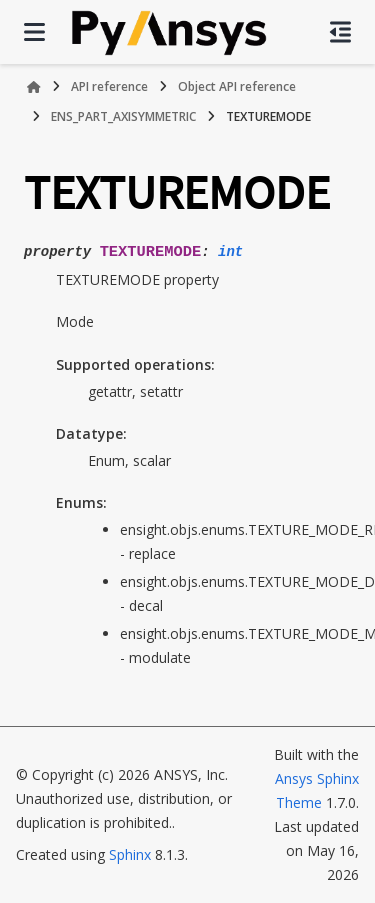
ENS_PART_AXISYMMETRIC (123, 116)
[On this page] (340, 32)
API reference (109, 86)
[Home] (34, 87)
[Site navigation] (34, 32)
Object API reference (237, 86)
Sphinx (130, 854)
